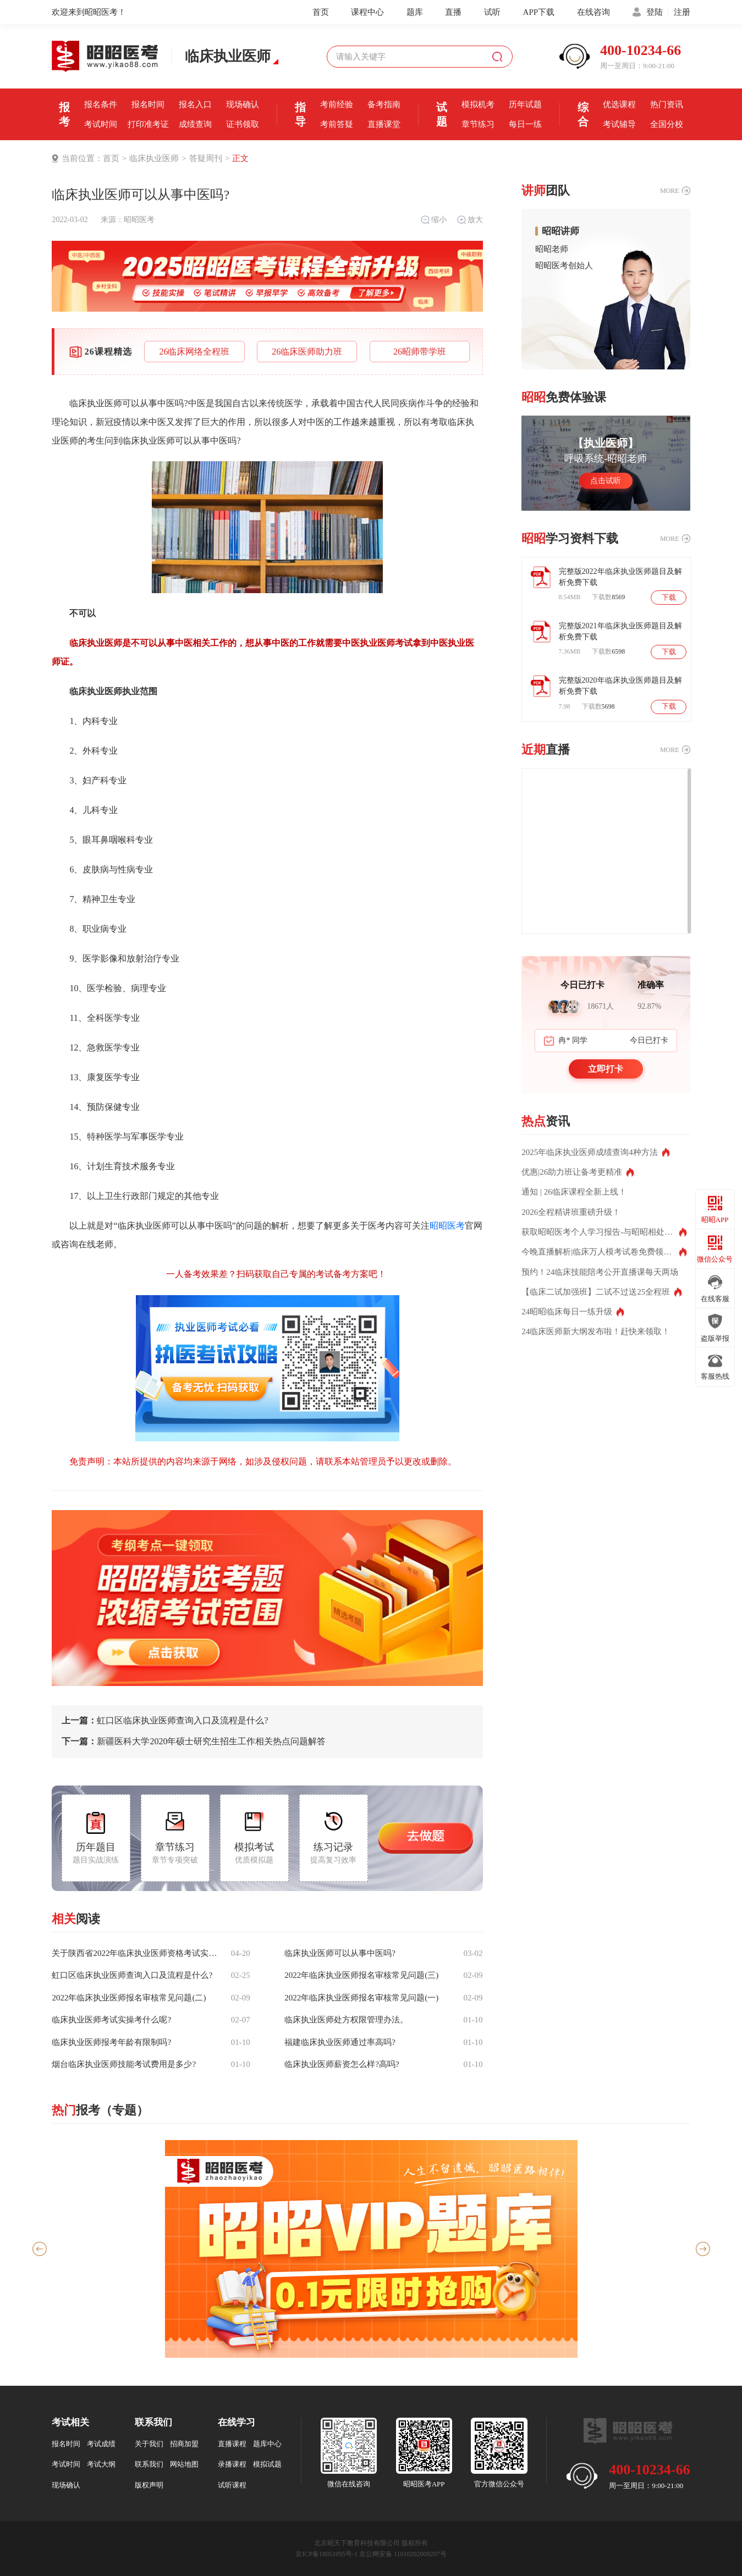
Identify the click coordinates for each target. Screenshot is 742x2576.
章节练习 (477, 124)
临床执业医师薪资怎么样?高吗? (341, 2064)
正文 (240, 158)
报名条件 (100, 104)
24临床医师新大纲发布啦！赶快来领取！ (595, 1331)
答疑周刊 (205, 158)
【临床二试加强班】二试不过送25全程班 (595, 1291)
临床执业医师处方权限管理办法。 (346, 2019)
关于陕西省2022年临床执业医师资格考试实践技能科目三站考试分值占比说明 (135, 1953)
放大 (469, 219)
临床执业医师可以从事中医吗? (339, 1953)
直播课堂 (383, 124)
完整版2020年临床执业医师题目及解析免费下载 (620, 685)
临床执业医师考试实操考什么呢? (111, 2019)
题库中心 (267, 2443)
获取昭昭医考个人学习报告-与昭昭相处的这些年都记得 (604, 1232)
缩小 (433, 219)
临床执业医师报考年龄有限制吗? (111, 2042)
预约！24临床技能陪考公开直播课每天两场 (599, 1272)
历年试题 (525, 104)
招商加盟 (184, 2443)
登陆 (654, 12)
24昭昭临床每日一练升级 (566, 1311)
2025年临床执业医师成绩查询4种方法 (589, 1152)
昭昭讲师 (560, 231)
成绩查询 (195, 124)
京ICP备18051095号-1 (326, 2554)
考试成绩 (101, 2443)
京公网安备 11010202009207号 (403, 2554)
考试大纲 (101, 2464)
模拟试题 (267, 2464)
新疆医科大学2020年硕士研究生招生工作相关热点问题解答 (194, 1741)
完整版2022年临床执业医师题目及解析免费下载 (620, 577)
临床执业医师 (154, 158)
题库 (414, 12)
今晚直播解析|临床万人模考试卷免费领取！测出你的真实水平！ (604, 1251)
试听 (492, 12)
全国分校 (666, 124)
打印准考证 (148, 124)
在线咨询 (593, 12)
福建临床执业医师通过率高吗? (339, 2042)
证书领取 (242, 124)
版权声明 (149, 2485)
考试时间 (100, 124)
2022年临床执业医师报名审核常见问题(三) (361, 1975)
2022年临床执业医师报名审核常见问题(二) (129, 1997)
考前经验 (336, 104)
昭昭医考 (139, 219)
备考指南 (383, 104)
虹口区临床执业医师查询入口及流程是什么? (165, 1720)
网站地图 (184, 2464)
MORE (669, 191)
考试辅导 (619, 124)
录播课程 (232, 2464)
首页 (320, 12)
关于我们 (149, 2443)
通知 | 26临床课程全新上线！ (573, 1191)
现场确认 (242, 104)
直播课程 (232, 2443)
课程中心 (367, 12)
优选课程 (619, 104)
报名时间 (147, 104)
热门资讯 (666, 104)
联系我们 (149, 2464)
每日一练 (525, 124)
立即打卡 (605, 1069)
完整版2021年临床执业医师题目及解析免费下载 (620, 631)
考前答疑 (336, 124)
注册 (682, 12)
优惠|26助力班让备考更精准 (571, 1172)
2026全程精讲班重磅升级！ (570, 1212)
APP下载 (539, 12)
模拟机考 (477, 104)
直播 (453, 12)
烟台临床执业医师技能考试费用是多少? (124, 2064)
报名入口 (195, 104)
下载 (669, 598)
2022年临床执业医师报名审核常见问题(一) (361, 1997)
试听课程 (232, 2485)
